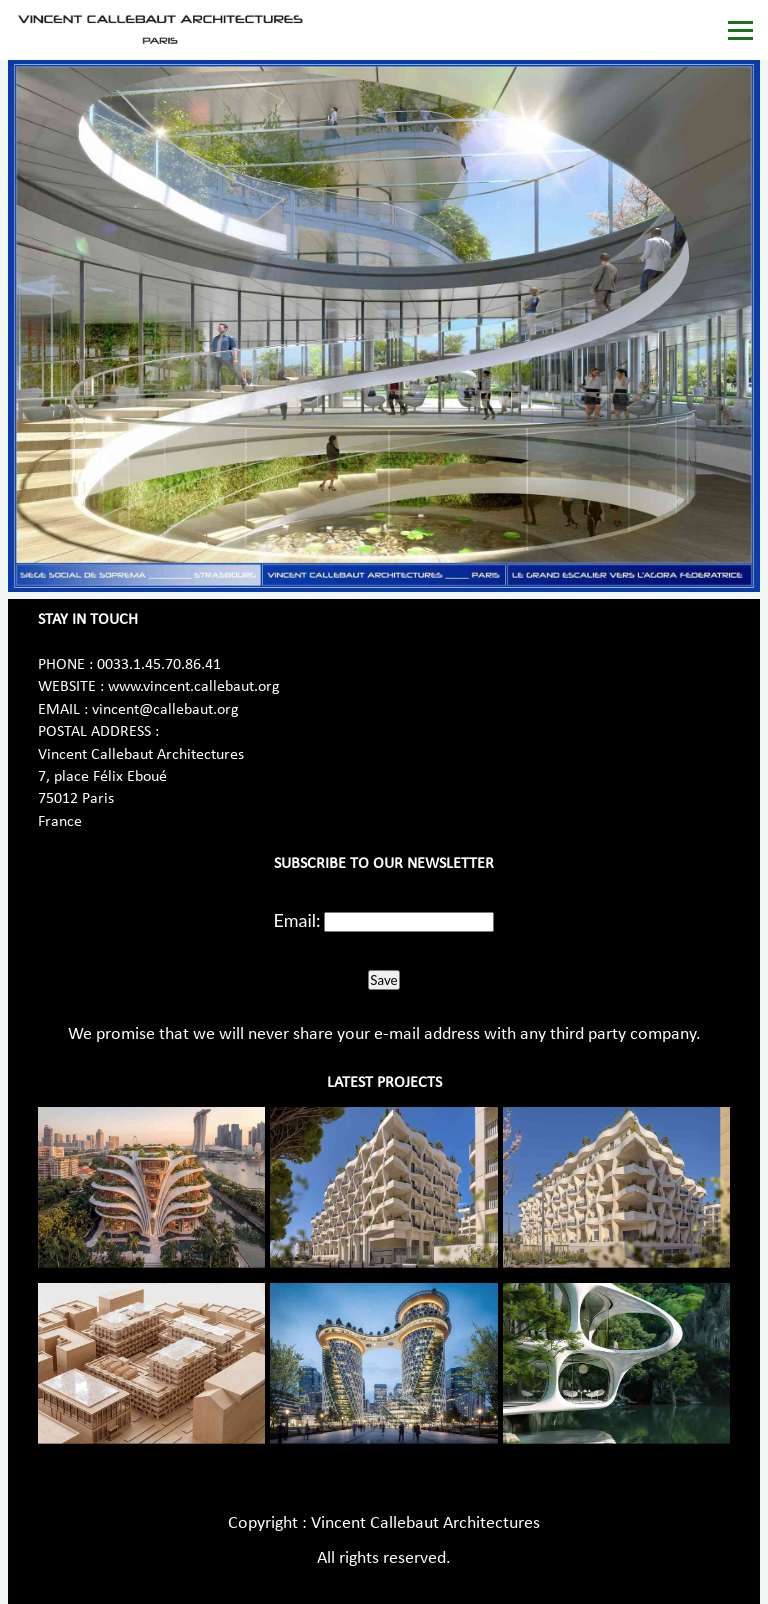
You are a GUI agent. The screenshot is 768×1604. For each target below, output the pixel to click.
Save (383, 980)
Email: (297, 920)
